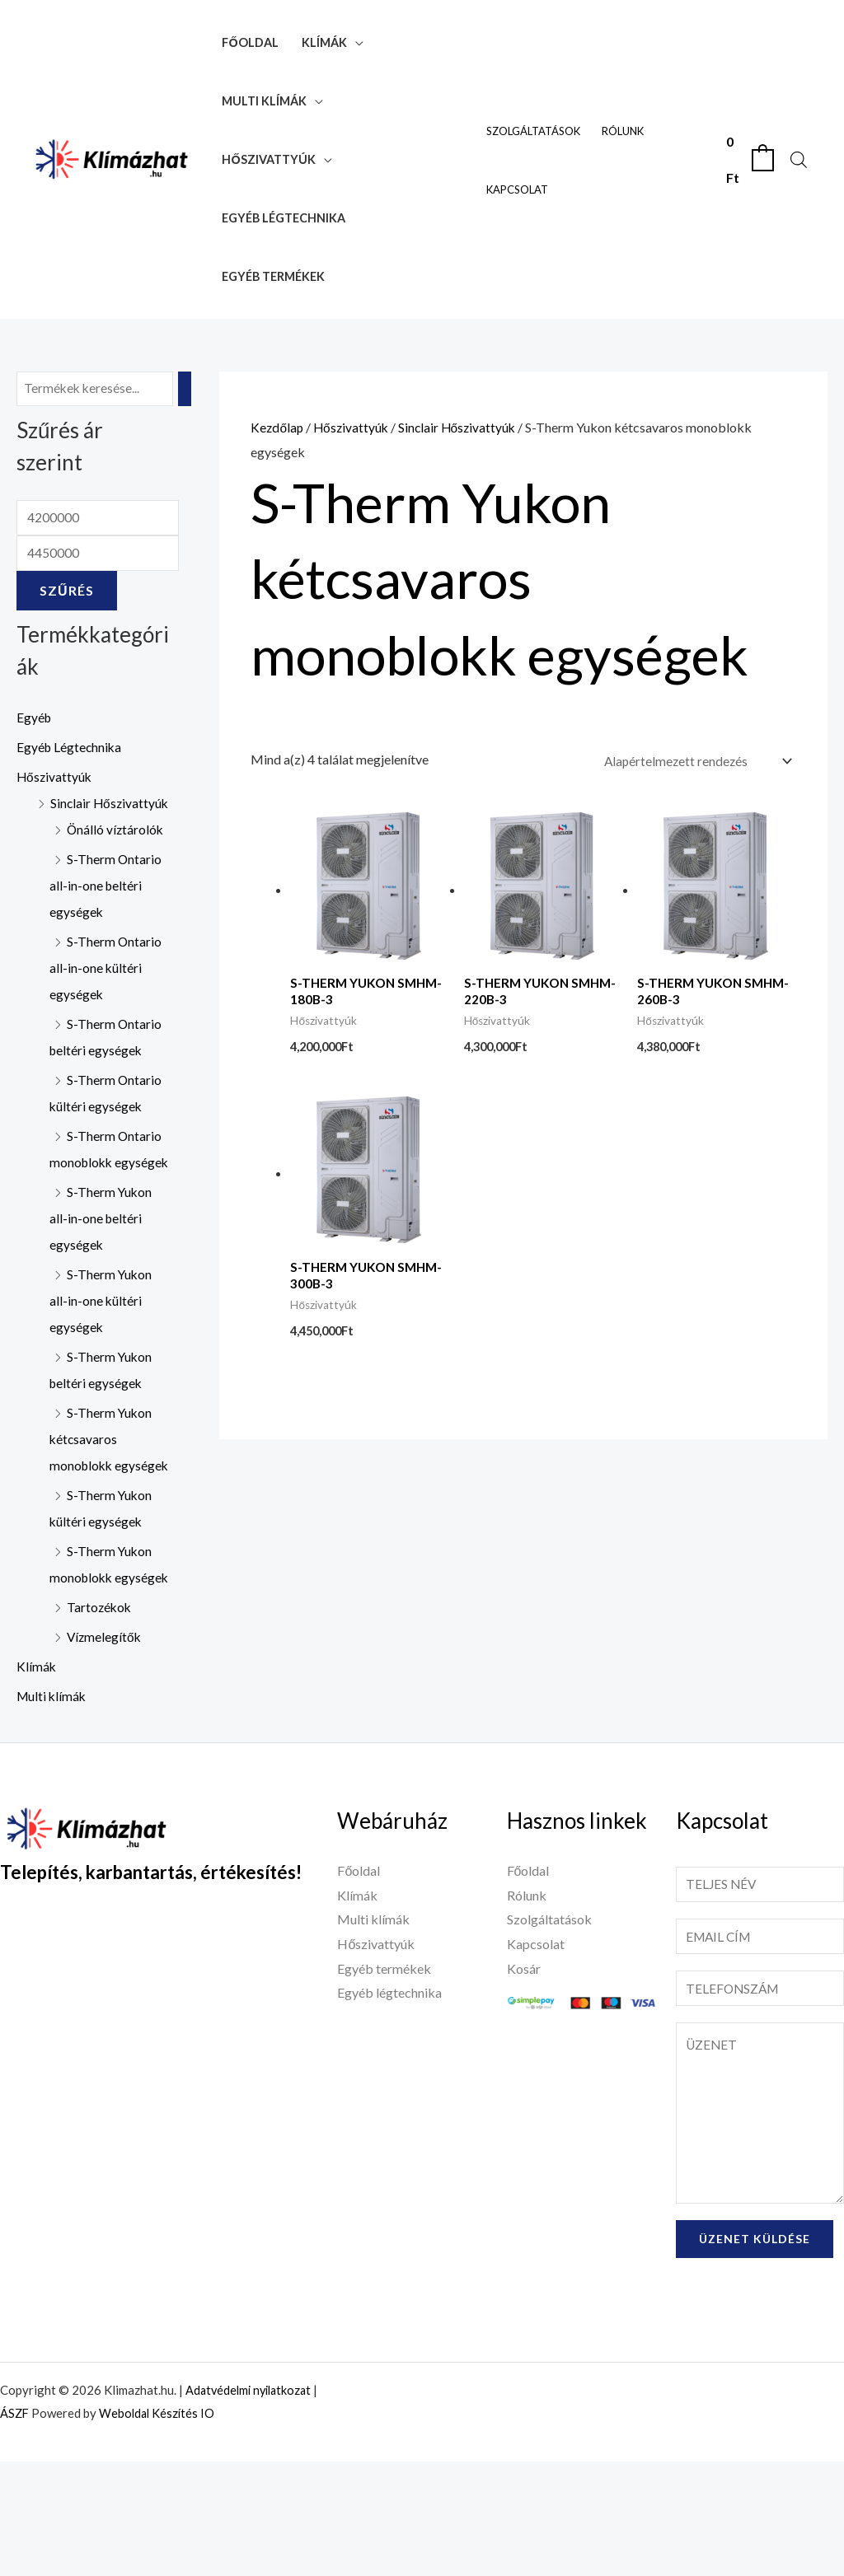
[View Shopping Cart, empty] (749, 159)
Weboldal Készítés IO (160, 2527)
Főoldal (250, 42)
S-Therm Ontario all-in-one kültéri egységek (105, 998)
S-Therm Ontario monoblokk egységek (105, 1192)
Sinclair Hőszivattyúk (462, 427)
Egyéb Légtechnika (70, 751)
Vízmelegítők (105, 1746)
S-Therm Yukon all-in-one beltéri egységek (101, 1275)
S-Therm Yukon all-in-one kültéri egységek (101, 1357)
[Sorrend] (692, 760)
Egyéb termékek (273, 276)
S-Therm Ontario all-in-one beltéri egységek (105, 915)
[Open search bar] (798, 159)
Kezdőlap (278, 427)
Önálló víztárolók (116, 859)
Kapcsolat (517, 189)
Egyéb (34, 721)
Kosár (524, 2078)
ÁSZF (15, 2527)
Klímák (324, 42)
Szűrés (67, 594)
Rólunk (623, 131)
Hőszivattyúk (268, 159)
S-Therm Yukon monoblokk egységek (101, 1660)
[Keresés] (189, 389)
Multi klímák (264, 101)
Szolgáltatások (533, 131)
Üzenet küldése (754, 2353)
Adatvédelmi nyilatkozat (251, 2504)
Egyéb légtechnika (283, 218)
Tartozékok (100, 1716)
